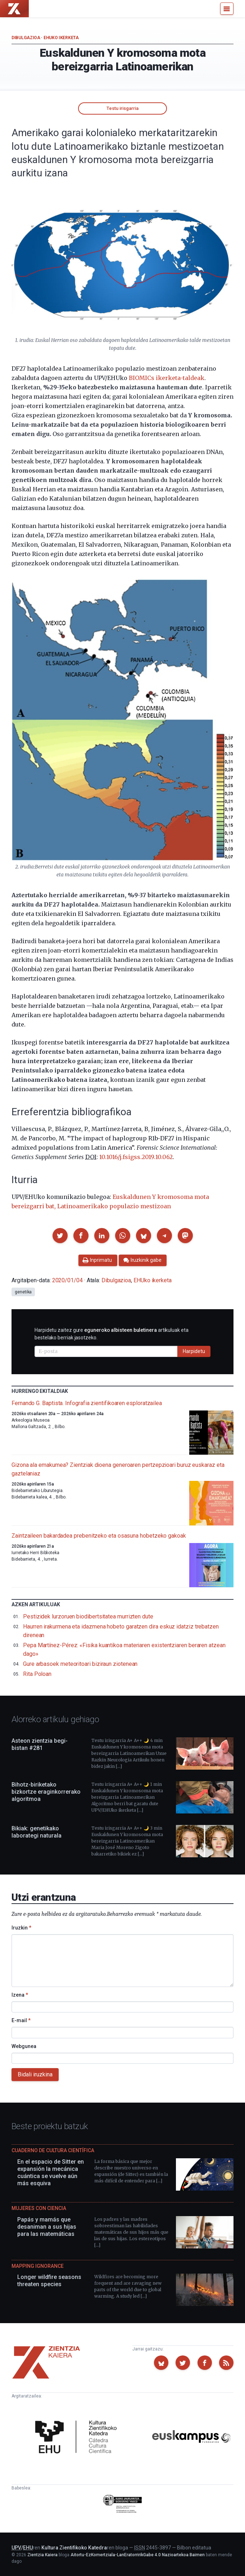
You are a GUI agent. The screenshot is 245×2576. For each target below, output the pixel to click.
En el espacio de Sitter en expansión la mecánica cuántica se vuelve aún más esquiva (50, 2172)
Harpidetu (194, 1351)
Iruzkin (21, 1928)
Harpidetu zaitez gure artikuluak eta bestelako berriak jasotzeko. (112, 1333)
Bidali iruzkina (35, 2074)
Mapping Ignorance (38, 2266)
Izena (20, 1995)
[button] (60, 1235)
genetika (23, 1291)
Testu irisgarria (122, 108)
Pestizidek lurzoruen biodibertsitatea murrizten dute (88, 1616)
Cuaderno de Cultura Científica (53, 2150)
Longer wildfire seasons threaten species (49, 2281)
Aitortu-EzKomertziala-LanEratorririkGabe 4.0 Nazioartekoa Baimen (138, 2554)
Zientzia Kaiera (42, 2554)
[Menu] (226, 9)
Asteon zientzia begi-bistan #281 (40, 1744)
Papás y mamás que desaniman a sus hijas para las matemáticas (46, 2226)
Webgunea (24, 2046)
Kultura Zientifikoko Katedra (74, 2547)
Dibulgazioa (26, 37)
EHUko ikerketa (61, 37)
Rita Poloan (37, 1674)
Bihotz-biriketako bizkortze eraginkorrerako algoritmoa (46, 1791)
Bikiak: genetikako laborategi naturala (37, 1832)
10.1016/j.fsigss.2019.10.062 (136, 1156)
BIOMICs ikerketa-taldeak (166, 377)
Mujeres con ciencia (39, 2208)
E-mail (21, 2020)
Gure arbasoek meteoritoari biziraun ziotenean (80, 1663)
